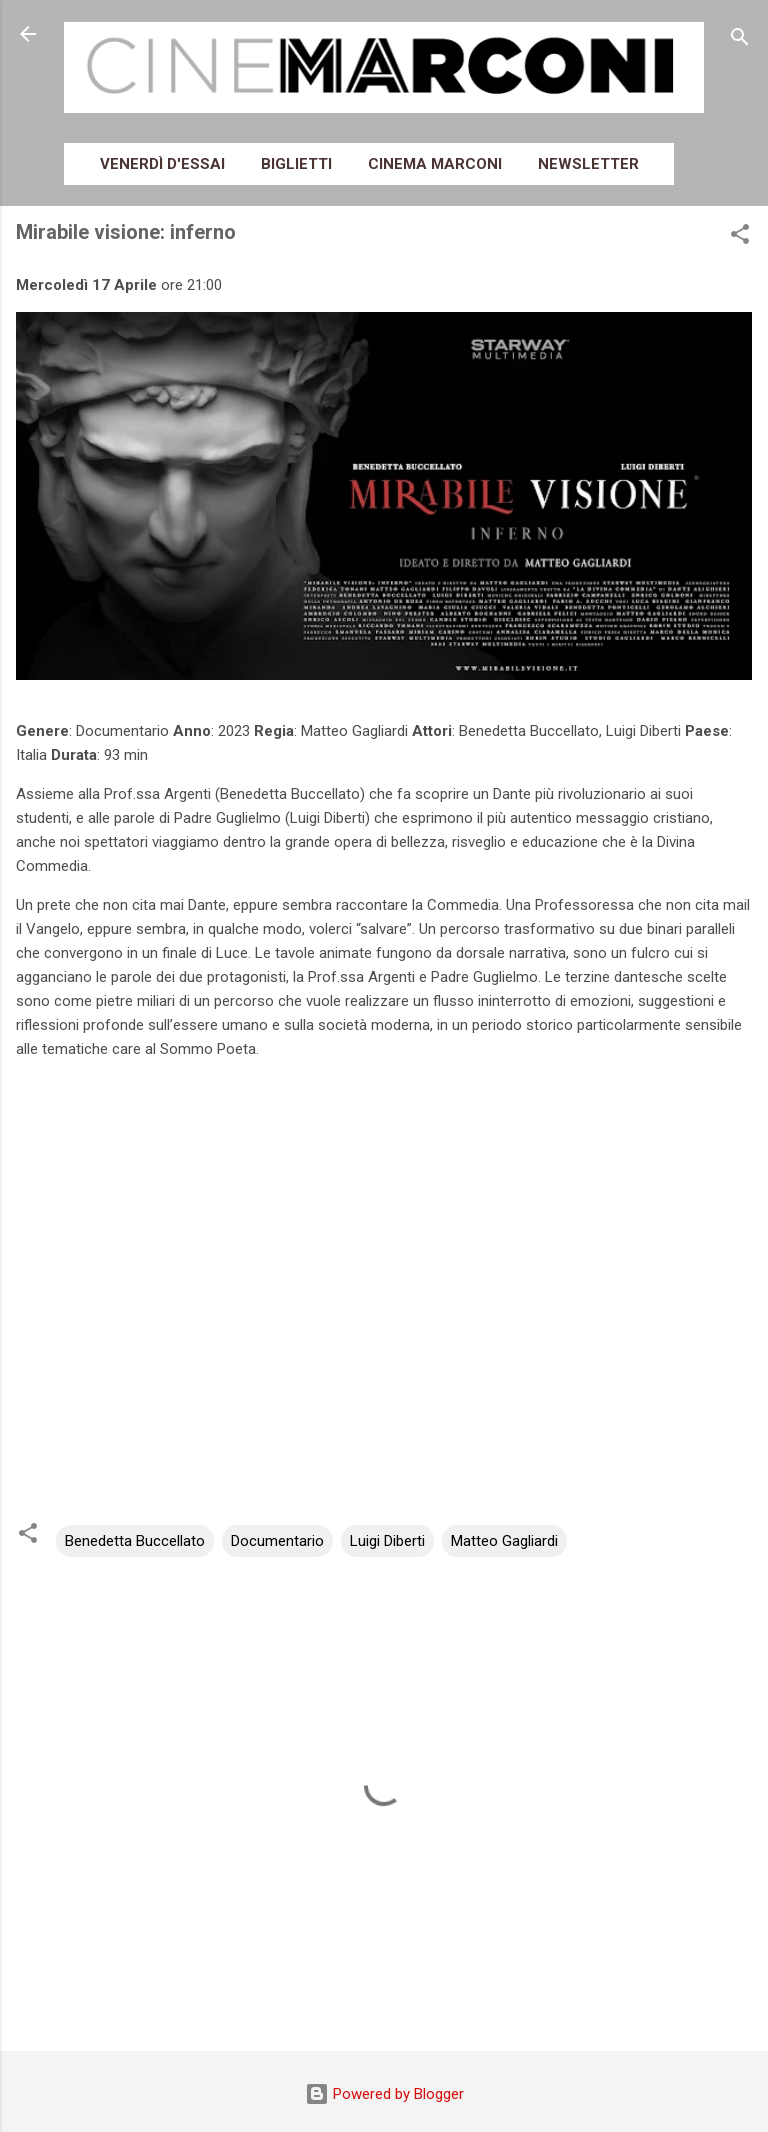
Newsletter (588, 164)
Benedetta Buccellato (135, 1541)
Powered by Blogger (384, 2094)
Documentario (277, 1541)
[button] (740, 237)
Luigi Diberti (387, 1541)
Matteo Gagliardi (504, 1541)
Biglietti (296, 164)
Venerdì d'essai (162, 164)
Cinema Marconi (435, 164)
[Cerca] (740, 40)
